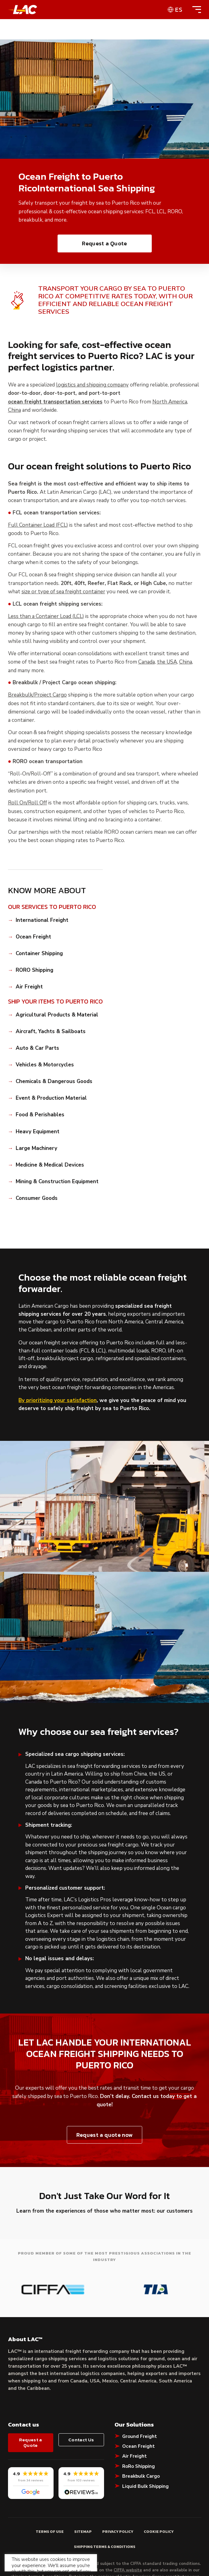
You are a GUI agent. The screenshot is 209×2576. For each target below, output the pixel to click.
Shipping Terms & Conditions (104, 2505)
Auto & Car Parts (37, 1048)
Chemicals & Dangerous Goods (54, 1081)
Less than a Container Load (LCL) (46, 616)
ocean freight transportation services (55, 402)
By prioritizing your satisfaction (57, 1400)
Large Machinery (36, 1148)
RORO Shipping (34, 970)
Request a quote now (104, 2135)
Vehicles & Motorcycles (45, 1065)
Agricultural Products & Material (57, 1015)
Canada (146, 662)
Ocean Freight (33, 937)
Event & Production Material (51, 1098)
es (179, 9)
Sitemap (83, 2490)
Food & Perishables (40, 1115)
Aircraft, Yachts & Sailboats (51, 1031)
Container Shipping (39, 954)
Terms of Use (50, 2490)
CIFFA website (128, 2528)
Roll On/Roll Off (27, 803)
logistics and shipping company (92, 385)
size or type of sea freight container (63, 592)
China (14, 410)
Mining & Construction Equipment (57, 1182)
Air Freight (29, 987)
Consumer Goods (37, 1198)
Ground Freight (139, 2394)
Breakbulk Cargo (141, 2434)
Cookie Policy (159, 2490)
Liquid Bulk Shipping (145, 2444)
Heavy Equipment (37, 1132)
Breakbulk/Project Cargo (37, 695)
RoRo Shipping (138, 2424)
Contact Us (81, 2397)
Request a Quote (104, 243)
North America (169, 402)
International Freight (42, 920)
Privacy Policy (117, 2490)
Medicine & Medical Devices (50, 1165)
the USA (167, 662)
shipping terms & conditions (38, 2535)
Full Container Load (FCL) (38, 525)
